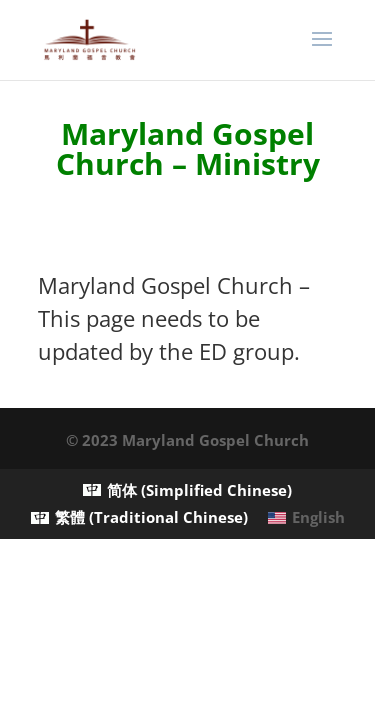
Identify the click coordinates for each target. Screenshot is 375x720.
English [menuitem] (318, 517)
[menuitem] (187, 490)
